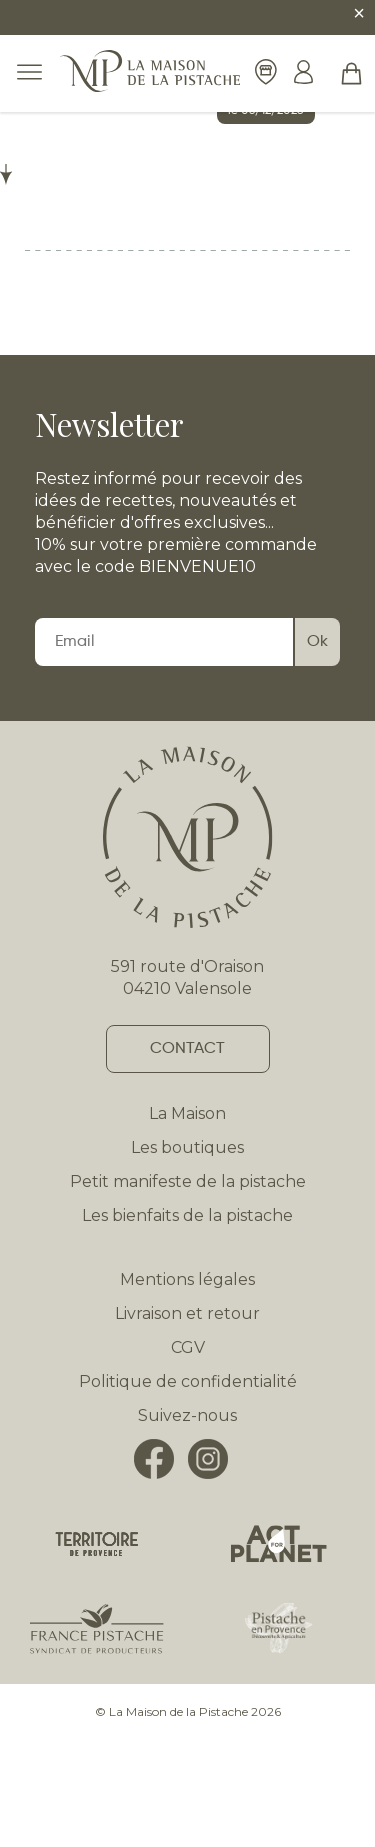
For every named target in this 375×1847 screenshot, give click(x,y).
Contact (187, 1049)
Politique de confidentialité (188, 1381)
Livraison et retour (187, 1313)
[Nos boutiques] (266, 73)
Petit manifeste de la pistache (188, 1181)
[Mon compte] (303, 74)
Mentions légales (187, 1279)
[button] (351, 73)
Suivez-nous (187, 1415)
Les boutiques (187, 1147)
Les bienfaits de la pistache (187, 1215)
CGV (188, 1347)
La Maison (187, 1113)
